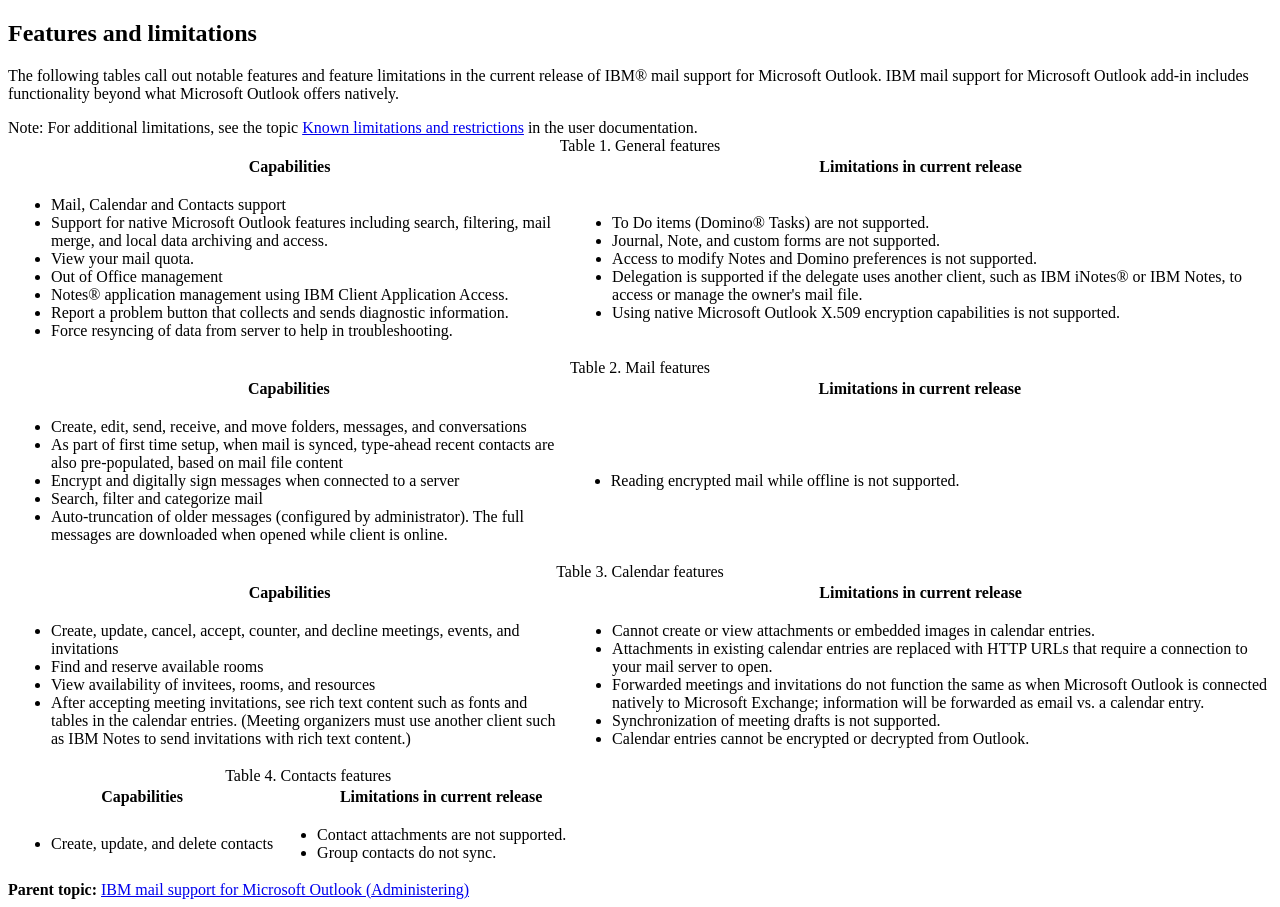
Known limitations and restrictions (413, 127)
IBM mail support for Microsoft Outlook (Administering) (285, 889)
